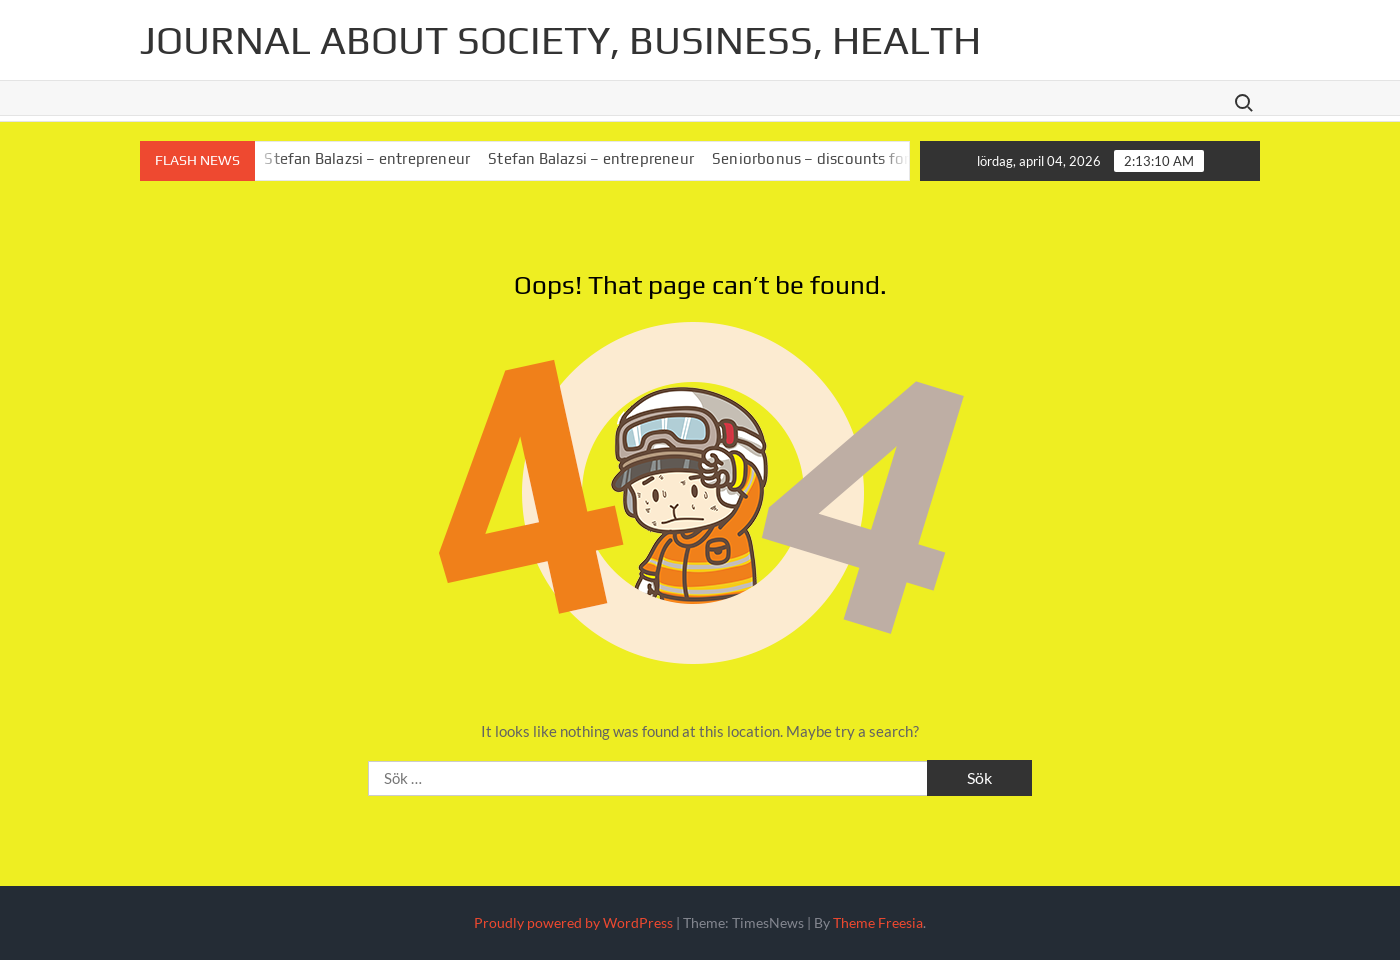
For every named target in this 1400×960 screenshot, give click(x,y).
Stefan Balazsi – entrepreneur (375, 158)
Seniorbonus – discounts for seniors (844, 158)
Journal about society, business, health (560, 40)
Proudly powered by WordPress (573, 922)
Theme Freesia (878, 922)
